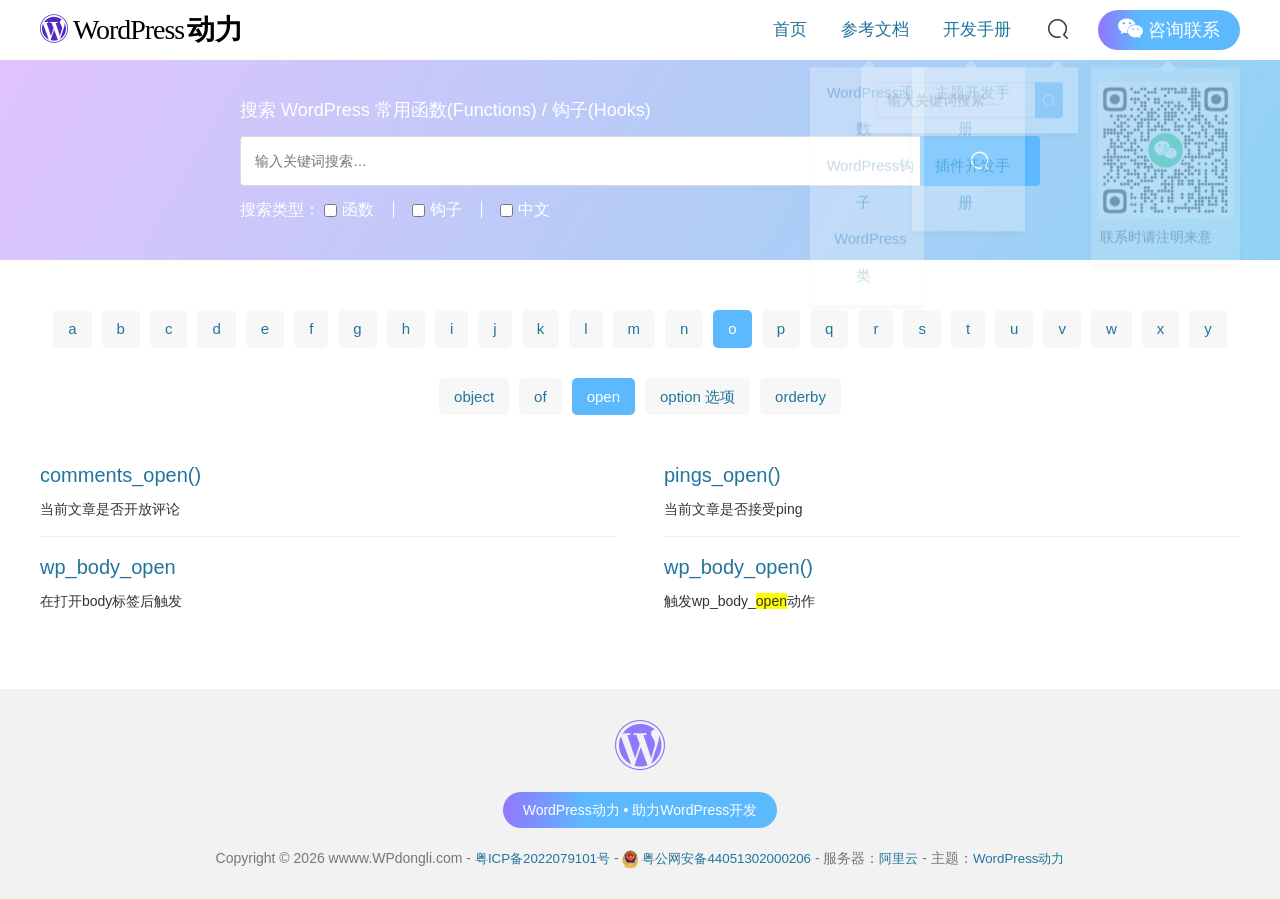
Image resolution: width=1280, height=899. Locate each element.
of (540, 396)
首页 (834, 29)
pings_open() (722, 475)
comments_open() (120, 475)
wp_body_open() (738, 567)
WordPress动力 (1029, 858)
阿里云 (906, 858)
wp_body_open (108, 567)
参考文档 (902, 29)
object (474, 396)
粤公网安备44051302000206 (726, 858)
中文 (524, 209)
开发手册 (986, 29)
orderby (800, 396)
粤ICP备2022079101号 (532, 858)
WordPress (149, 28)
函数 (348, 209)
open (603, 396)
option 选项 (697, 396)
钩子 (436, 209)
